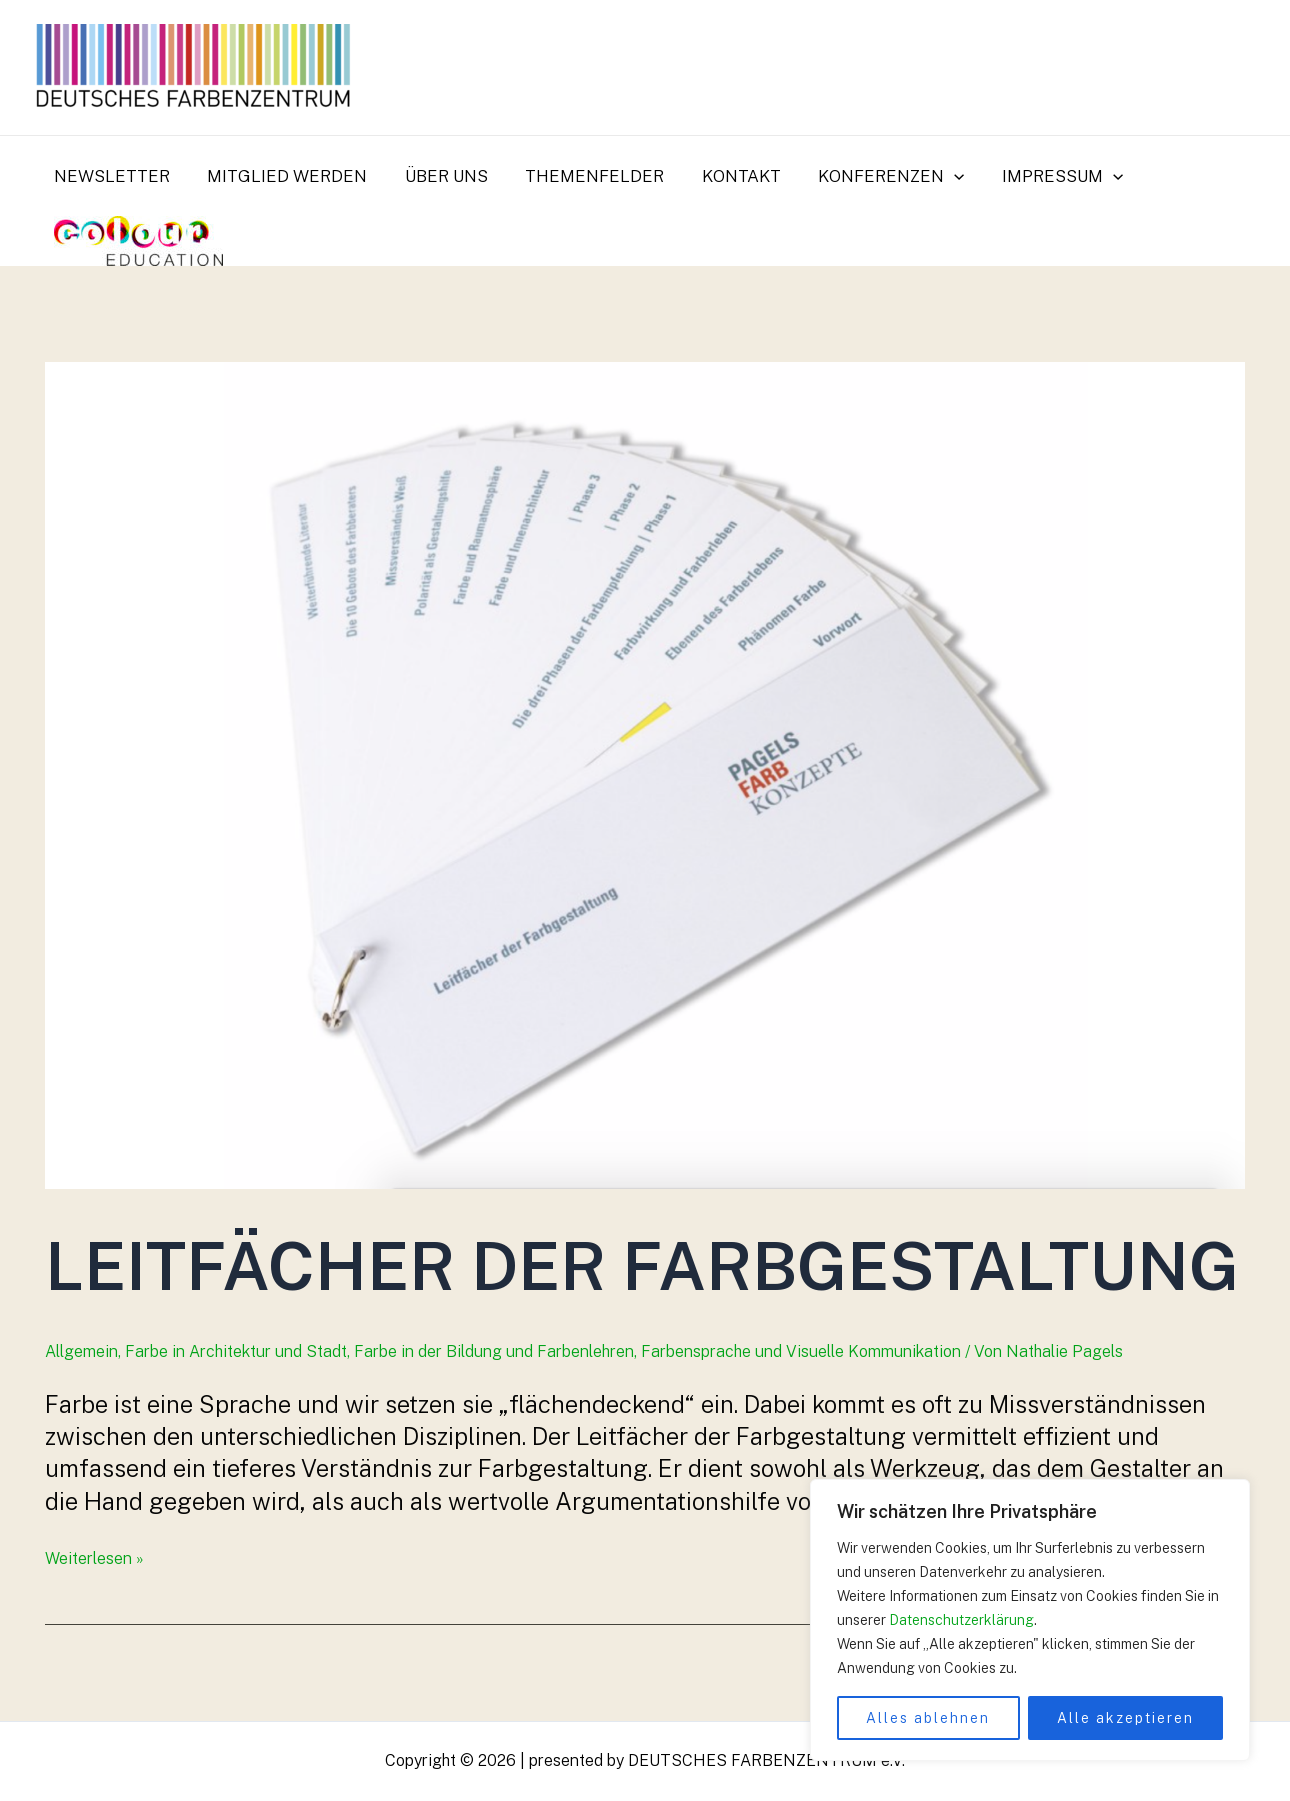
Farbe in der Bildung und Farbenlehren (494, 1351)
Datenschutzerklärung (961, 1620)
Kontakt (725, 176)
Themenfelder (582, 176)
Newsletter (110, 176)
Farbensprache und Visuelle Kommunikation (801, 1351)
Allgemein (81, 1351)
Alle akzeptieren (1125, 1718)
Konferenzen (872, 176)
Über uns (437, 176)
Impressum (1039, 176)
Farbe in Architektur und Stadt (236, 1351)
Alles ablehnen (928, 1718)
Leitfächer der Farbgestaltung (642, 1265)
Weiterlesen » (94, 1558)
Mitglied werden (282, 176)
